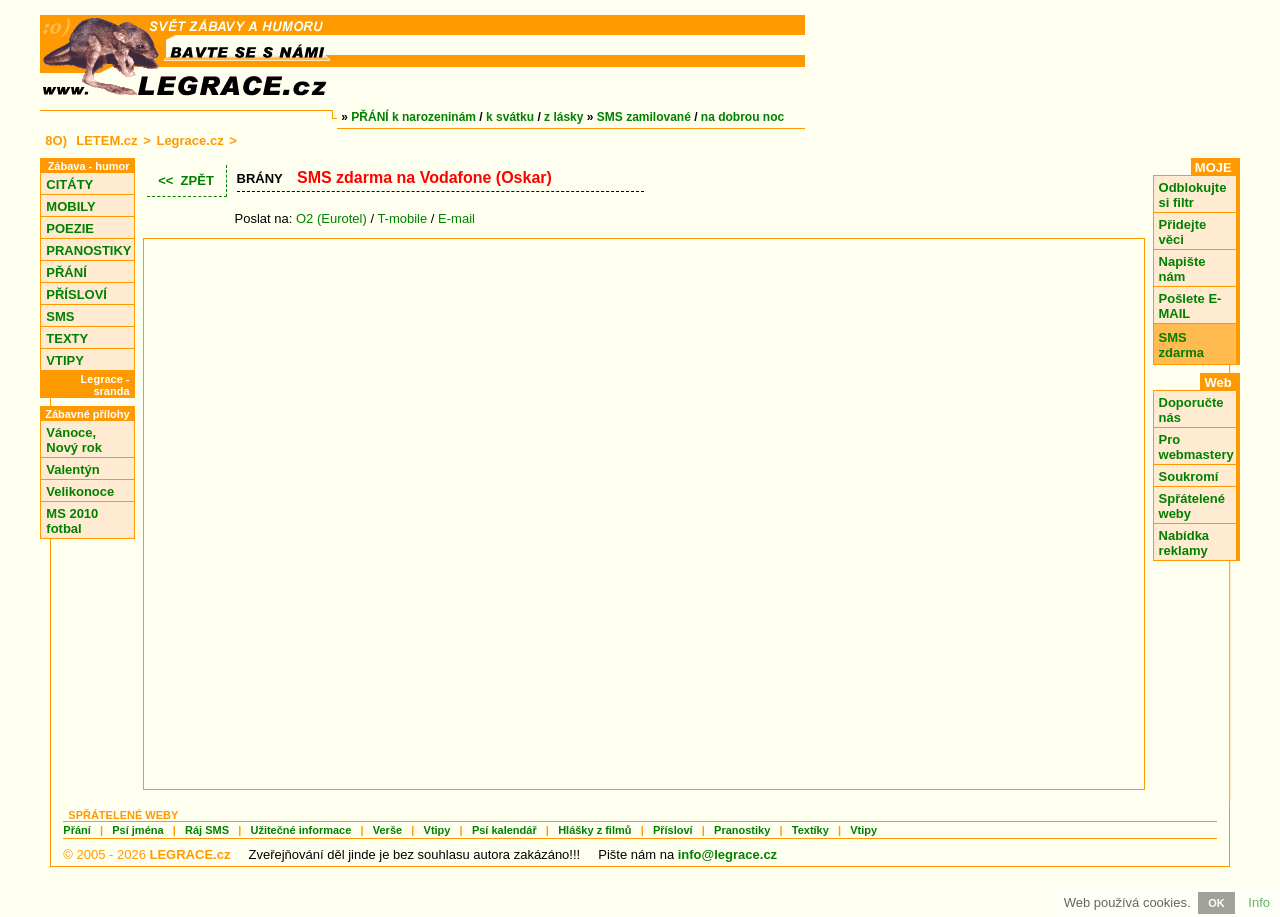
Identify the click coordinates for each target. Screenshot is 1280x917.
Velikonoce (80, 491)
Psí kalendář (504, 830)
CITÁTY (69, 184)
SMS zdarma (1182, 345)
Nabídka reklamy (1184, 543)
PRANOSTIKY (88, 250)
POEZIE (70, 228)
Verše (387, 830)
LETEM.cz (106, 140)
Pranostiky (742, 830)
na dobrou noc (742, 117)
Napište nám (1182, 269)
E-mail (456, 218)
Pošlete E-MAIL (1190, 306)
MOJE (1213, 167)
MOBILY (70, 206)
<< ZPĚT (186, 180)
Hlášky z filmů (594, 830)
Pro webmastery (1196, 447)
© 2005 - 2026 (146, 854)
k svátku (510, 117)
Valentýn (72, 469)
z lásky (563, 117)
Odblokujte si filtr (1193, 195)
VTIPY (65, 360)
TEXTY (67, 338)
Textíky (810, 830)
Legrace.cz (189, 140)
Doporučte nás (1191, 410)
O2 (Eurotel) (331, 218)
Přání (77, 830)
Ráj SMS (207, 830)
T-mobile (402, 218)
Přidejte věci (1183, 232)
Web (1217, 382)
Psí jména (137, 830)
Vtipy (437, 830)
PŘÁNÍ (66, 272)
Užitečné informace (300, 830)
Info (1259, 902)
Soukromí (1189, 476)
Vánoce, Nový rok (74, 440)
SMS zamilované (644, 117)
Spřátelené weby (1192, 506)
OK (1216, 903)
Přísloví (673, 830)
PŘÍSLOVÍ (76, 294)
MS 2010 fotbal (72, 521)
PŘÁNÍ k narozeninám (413, 117)
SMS (60, 316)
